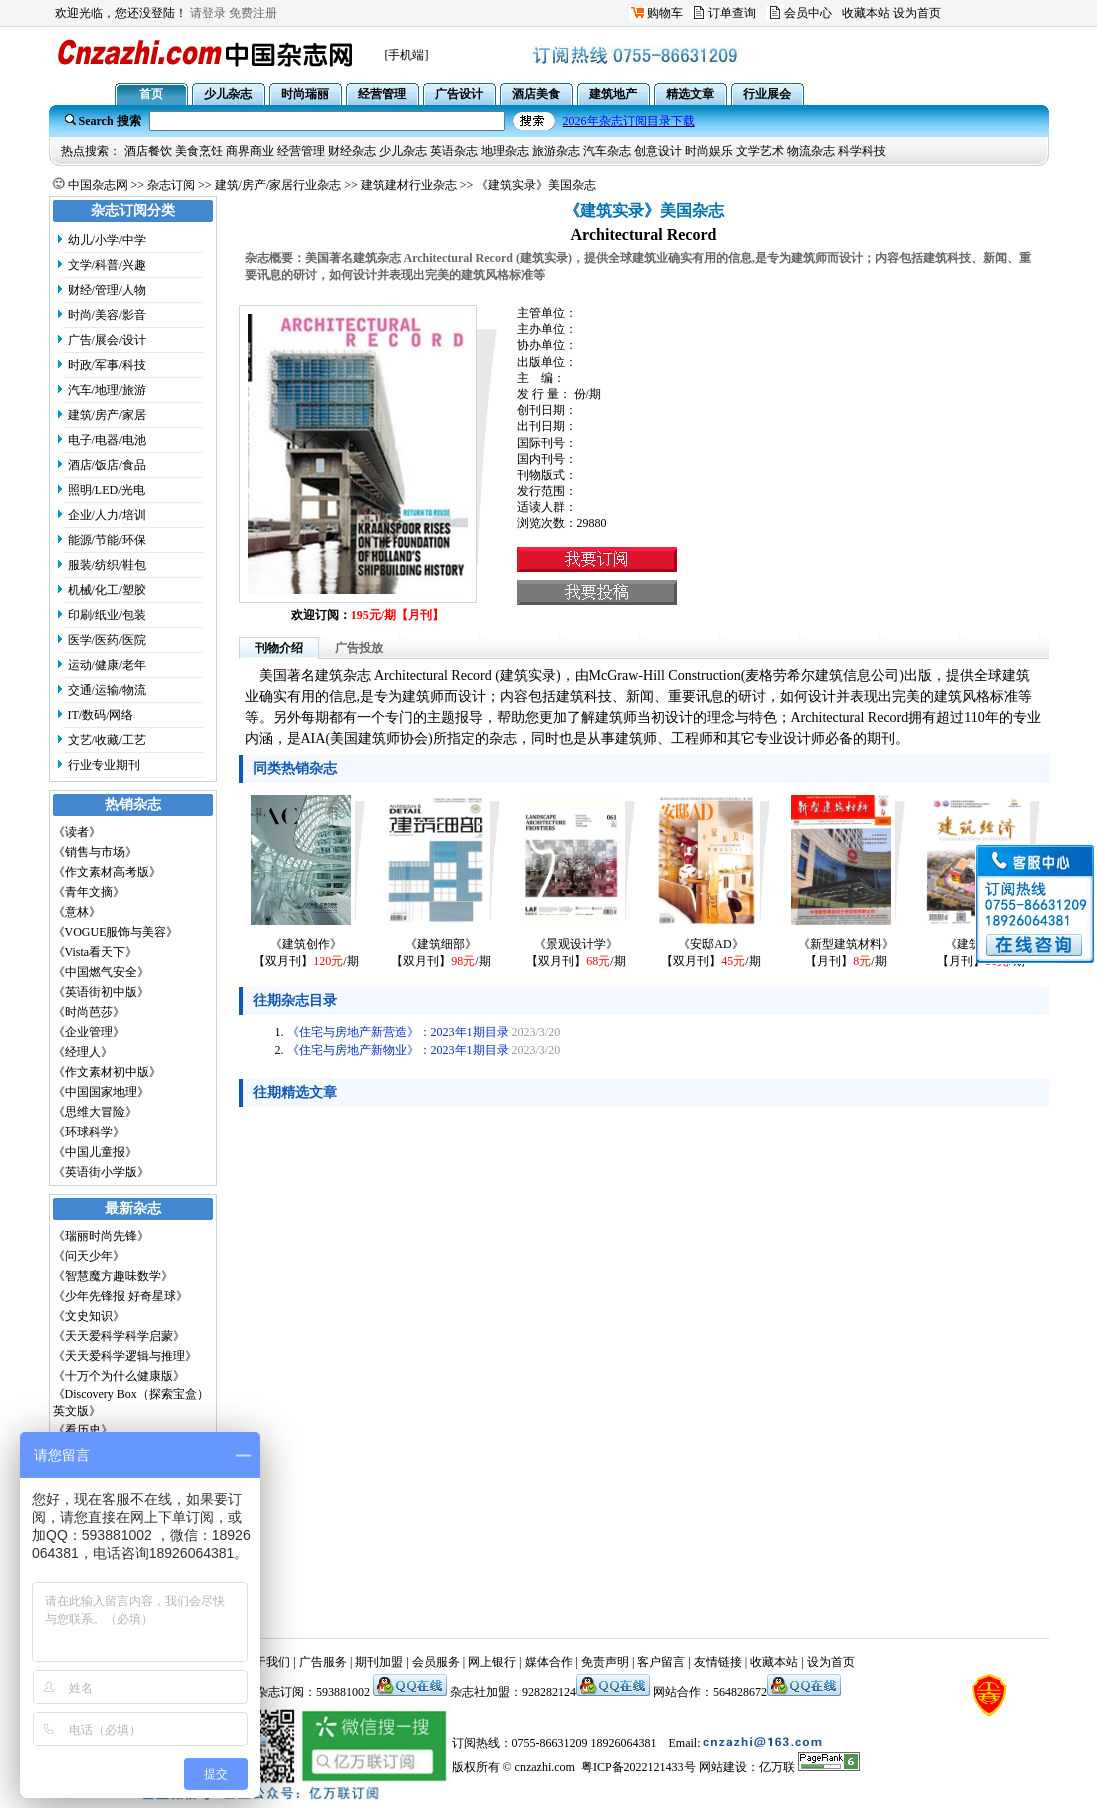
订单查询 (732, 13)
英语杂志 (454, 151)
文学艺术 (760, 151)
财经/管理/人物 (107, 290)
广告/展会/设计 (107, 340)
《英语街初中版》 (101, 992)
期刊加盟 (379, 1662)
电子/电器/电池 (107, 440)
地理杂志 (505, 151)
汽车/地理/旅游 (107, 390)
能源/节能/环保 (107, 540)
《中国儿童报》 (95, 1152)
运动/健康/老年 (107, 665)
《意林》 (77, 912)
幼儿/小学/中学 (107, 240)
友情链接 (718, 1662)
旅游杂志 (556, 151)
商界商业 (250, 151)
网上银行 (492, 1662)
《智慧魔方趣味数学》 (113, 1276)
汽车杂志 (607, 151)
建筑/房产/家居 (107, 415)
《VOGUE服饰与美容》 (116, 932)
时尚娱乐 (709, 151)
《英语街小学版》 (101, 1172)
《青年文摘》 (89, 892)
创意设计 (658, 151)
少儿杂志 (403, 151)
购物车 (665, 13)
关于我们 (266, 1662)
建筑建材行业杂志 (409, 185)
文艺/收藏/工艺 (107, 740)
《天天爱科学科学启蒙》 (119, 1336)
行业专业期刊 (104, 765)
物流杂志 (811, 151)
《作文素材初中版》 (107, 1072)
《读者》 (77, 832)
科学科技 (862, 151)
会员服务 (436, 1662)
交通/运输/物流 (107, 690)
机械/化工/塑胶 (107, 590)
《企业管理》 (89, 1032)
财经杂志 (352, 151)
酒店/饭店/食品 (107, 465)
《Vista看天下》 (95, 952)
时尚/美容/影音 (107, 315)
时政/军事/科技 (107, 365)
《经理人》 (83, 1052)
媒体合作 (549, 1662)
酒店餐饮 (148, 151)
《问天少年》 (89, 1256)
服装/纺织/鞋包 (107, 565)
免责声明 (605, 1662)
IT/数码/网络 (101, 715)
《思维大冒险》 (95, 1112)
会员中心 (808, 13)
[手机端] (407, 55)
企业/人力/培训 (107, 515)
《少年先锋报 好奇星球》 (120, 1296)
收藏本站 (866, 13)
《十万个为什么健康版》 (119, 1376)
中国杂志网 (98, 185)
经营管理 (301, 151)
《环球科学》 (89, 1132)
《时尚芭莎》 (89, 1012)
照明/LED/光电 (107, 490)
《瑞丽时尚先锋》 (101, 1236)
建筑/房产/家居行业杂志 (278, 185)
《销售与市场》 (95, 852)
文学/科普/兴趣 (107, 265)
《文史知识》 (89, 1316)
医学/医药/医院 (107, 640)
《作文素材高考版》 (107, 872)
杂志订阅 (171, 185)
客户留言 (661, 1662)
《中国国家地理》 (101, 1092)
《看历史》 (83, 1430)
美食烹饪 (199, 151)
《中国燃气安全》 (101, 972)
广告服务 (323, 1662)
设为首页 (917, 13)
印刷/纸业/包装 (107, 615)
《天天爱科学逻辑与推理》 (125, 1356)
